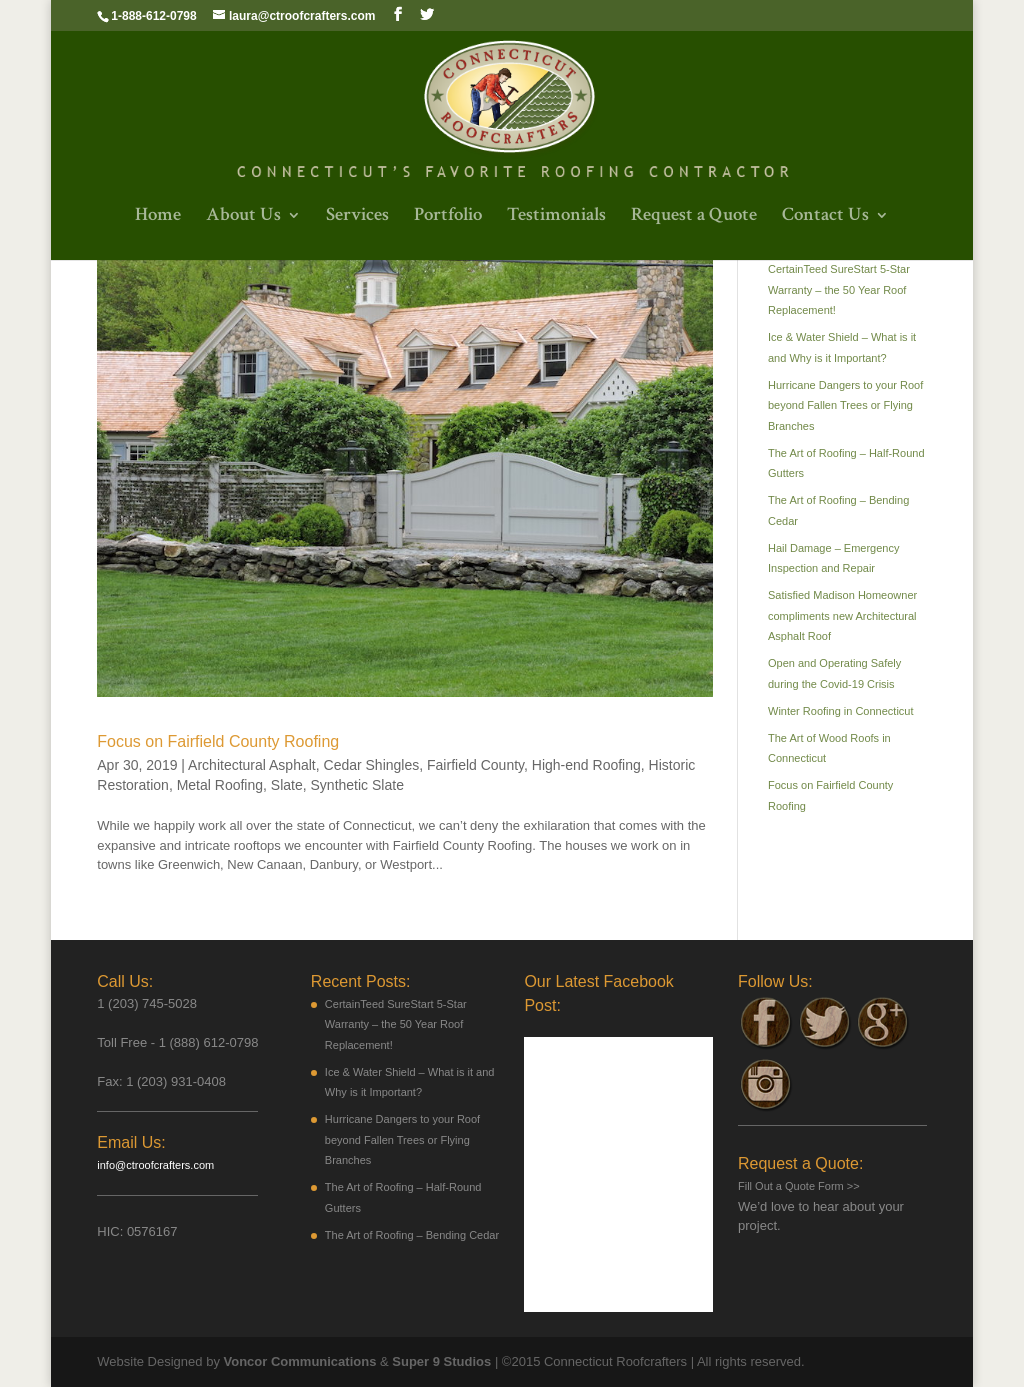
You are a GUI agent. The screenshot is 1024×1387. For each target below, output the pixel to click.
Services (357, 217)
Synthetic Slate (357, 785)
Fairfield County (475, 765)
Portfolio (448, 217)
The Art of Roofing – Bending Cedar (412, 1235)
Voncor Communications (300, 1361)
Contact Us (825, 217)
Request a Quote (694, 217)
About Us (243, 217)
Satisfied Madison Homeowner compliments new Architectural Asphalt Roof (842, 615)
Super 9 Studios (441, 1361)
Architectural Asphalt (252, 765)
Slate (287, 785)
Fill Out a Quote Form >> (799, 1186)
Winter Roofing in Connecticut (841, 711)
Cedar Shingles (372, 765)
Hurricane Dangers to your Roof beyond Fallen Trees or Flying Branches (845, 405)
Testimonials (556, 217)
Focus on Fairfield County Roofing (218, 741)
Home (158, 217)
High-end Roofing (586, 765)
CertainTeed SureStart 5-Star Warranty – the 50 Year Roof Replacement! (839, 289)
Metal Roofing (220, 785)
